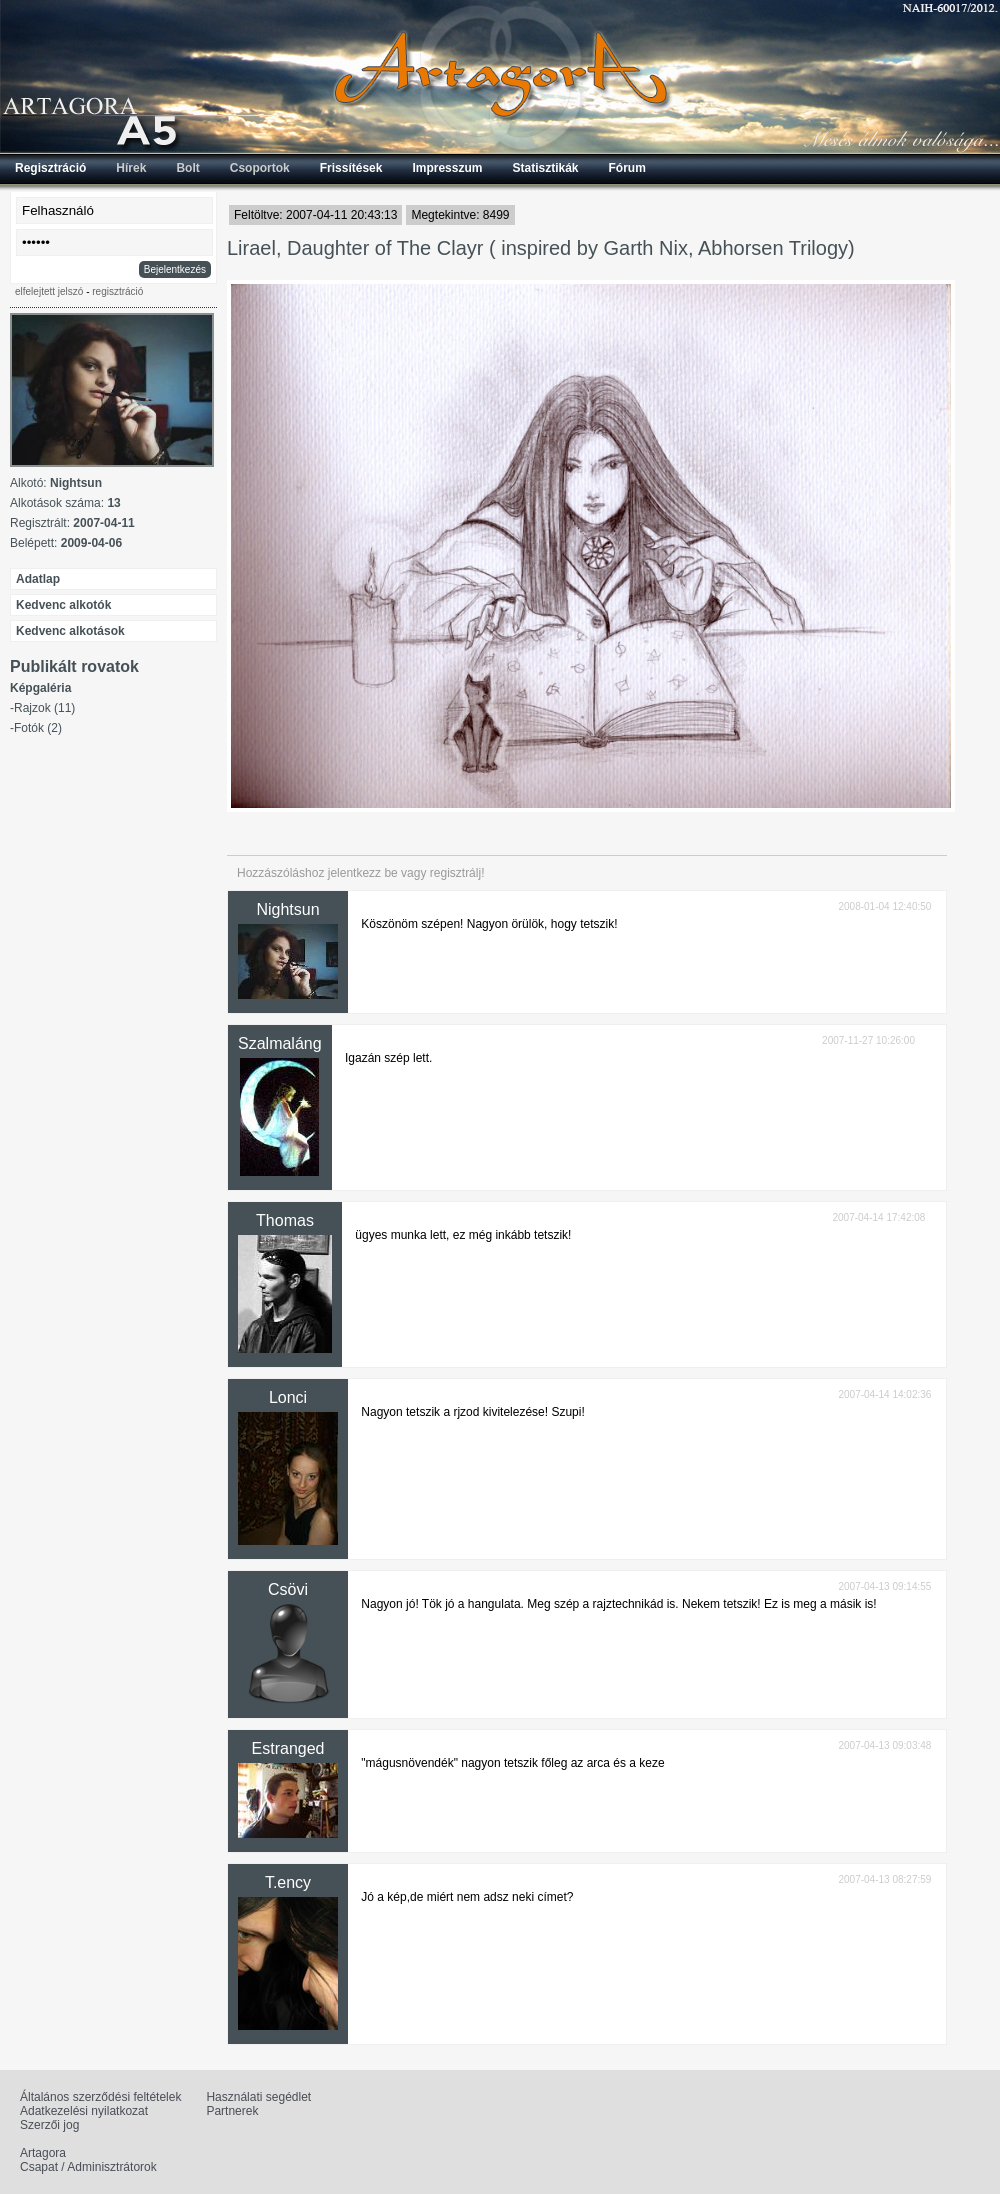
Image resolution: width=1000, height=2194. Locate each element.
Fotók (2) (38, 728)
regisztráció (117, 291)
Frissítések (351, 168)
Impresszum (447, 168)
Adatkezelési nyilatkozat (84, 2111)
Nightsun (287, 909)
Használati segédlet (258, 2097)
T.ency (288, 1882)
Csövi (288, 1589)
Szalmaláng (280, 1043)
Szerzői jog (49, 2125)
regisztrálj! (457, 873)
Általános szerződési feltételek (100, 2097)
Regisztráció (50, 168)
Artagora (43, 2153)
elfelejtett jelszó (49, 291)
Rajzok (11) (44, 708)
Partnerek (232, 2111)
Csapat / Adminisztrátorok (88, 2167)
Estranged (288, 1748)
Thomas (285, 1220)
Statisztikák (545, 168)
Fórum (627, 168)
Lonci (288, 1397)
